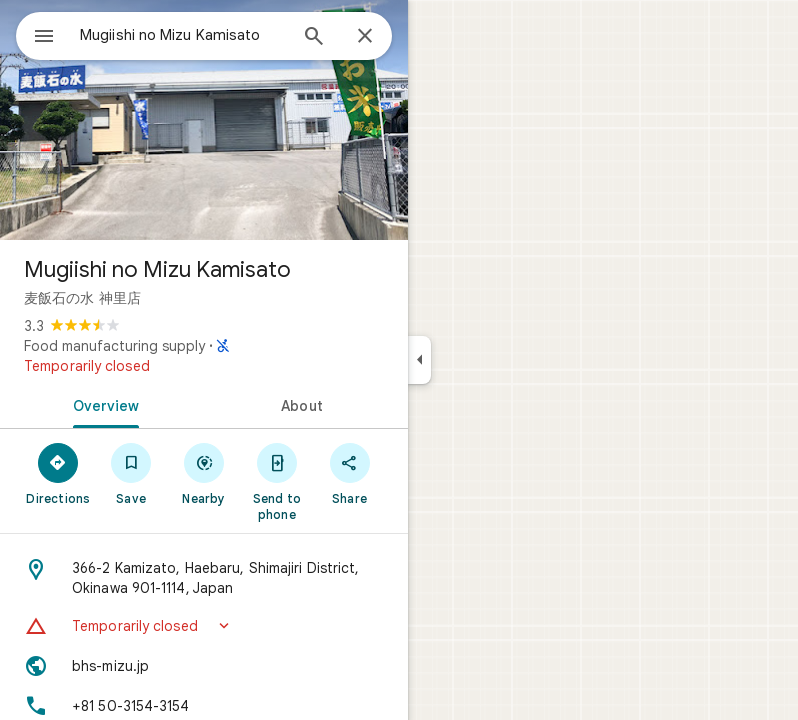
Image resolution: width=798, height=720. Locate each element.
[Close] (365, 37)
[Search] (314, 38)
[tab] (102, 404)
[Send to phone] (276, 481)
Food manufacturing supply (114, 346)
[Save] (131, 473)
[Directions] (58, 473)
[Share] (349, 473)
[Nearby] (204, 473)
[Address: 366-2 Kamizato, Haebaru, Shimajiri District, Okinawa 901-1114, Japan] (204, 578)
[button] (204, 626)
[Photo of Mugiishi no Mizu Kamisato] (204, 120)
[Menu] (44, 38)
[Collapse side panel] (419, 360)
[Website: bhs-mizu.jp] (204, 666)
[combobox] (183, 35)
